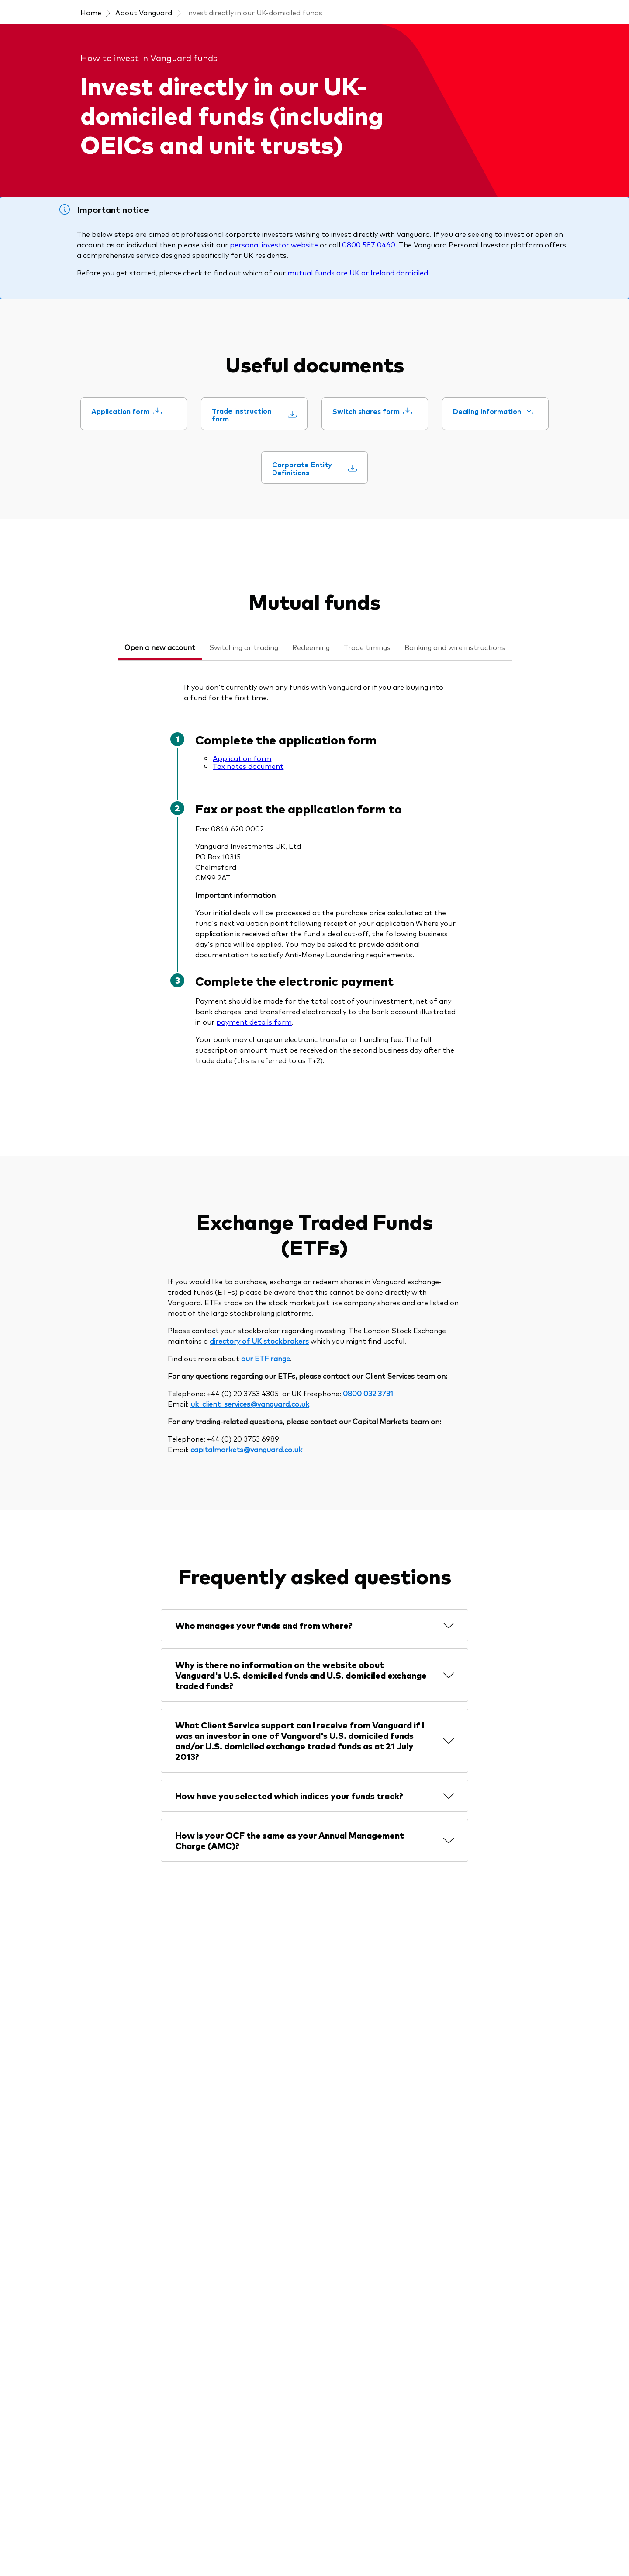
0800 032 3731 (368, 1393)
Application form (242, 758)
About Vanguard (143, 12)
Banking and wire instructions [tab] (454, 647)
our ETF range (265, 1358)
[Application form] (126, 411)
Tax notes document (248, 766)
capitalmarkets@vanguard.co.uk (246, 1449)
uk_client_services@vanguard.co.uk (249, 1403)
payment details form (254, 1021)
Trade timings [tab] (367, 647)
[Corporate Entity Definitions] (314, 468)
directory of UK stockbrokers (259, 1340)
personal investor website (274, 244)
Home (90, 12)
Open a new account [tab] (159, 647)
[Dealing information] (493, 411)
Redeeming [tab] (311, 647)
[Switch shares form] (372, 411)
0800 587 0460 (368, 244)
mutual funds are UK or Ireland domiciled (357, 272)
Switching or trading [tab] (243, 647)
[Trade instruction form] (254, 415)
